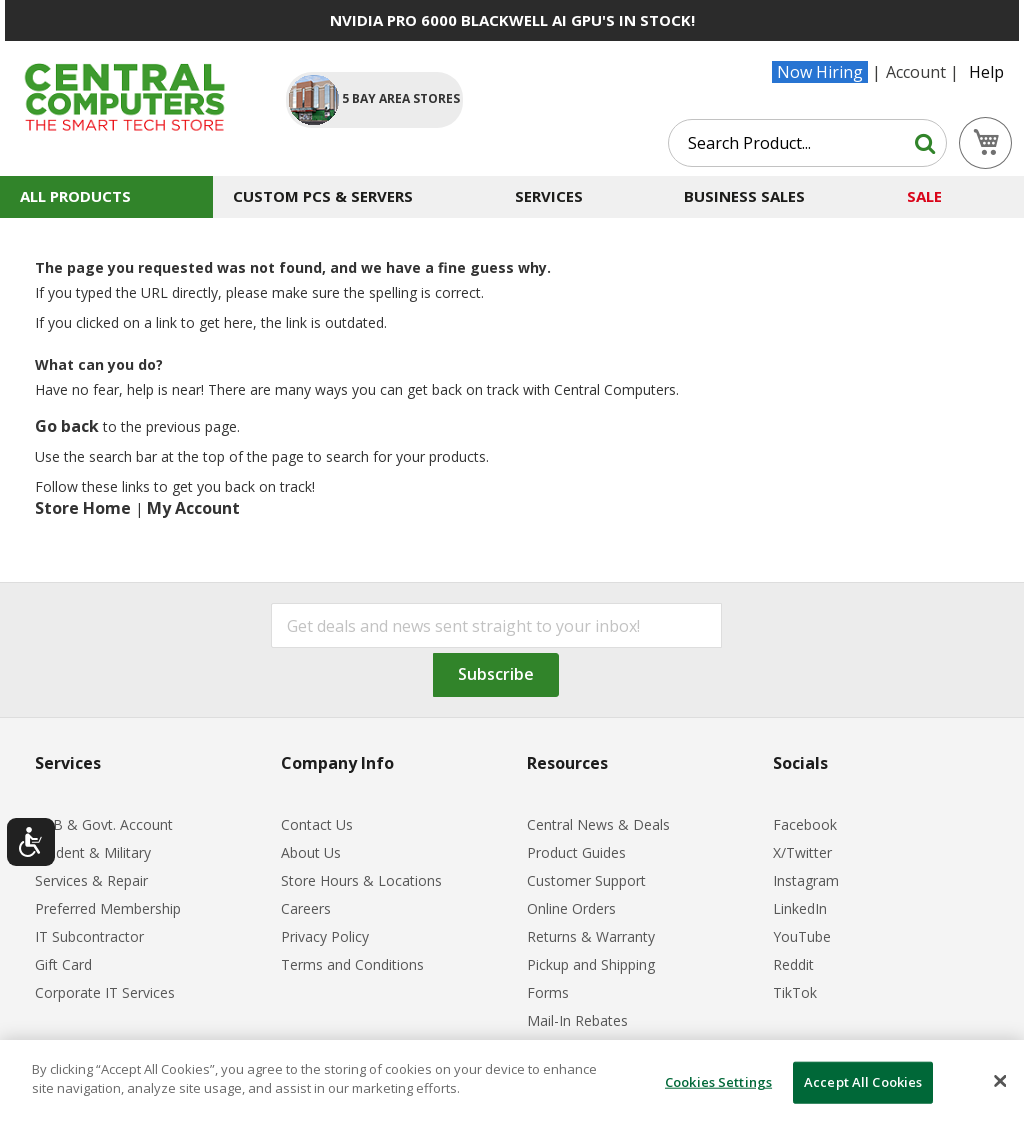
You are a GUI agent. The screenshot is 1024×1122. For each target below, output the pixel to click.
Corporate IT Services (105, 992)
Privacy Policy (325, 936)
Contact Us (317, 824)
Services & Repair (91, 880)
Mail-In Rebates (577, 1020)
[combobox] (807, 143)
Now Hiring (820, 72)
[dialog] (512, 1081)
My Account (193, 508)
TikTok (795, 992)
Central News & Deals (598, 824)
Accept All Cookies (863, 1082)
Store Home (83, 508)
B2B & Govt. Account (104, 824)
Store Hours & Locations (361, 880)
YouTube (802, 936)
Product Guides (576, 852)
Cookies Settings (718, 1082)
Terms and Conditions (352, 964)
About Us (311, 852)
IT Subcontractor (89, 936)
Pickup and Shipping (591, 964)
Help (986, 72)
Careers (306, 908)
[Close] (1000, 1081)
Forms (548, 992)
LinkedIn (800, 908)
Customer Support (586, 880)
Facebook (805, 824)
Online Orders (571, 908)
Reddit (793, 964)
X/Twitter (802, 852)
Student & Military (93, 852)
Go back (67, 426)
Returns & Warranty (591, 936)
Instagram (806, 880)
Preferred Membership (108, 908)
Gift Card (63, 964)
